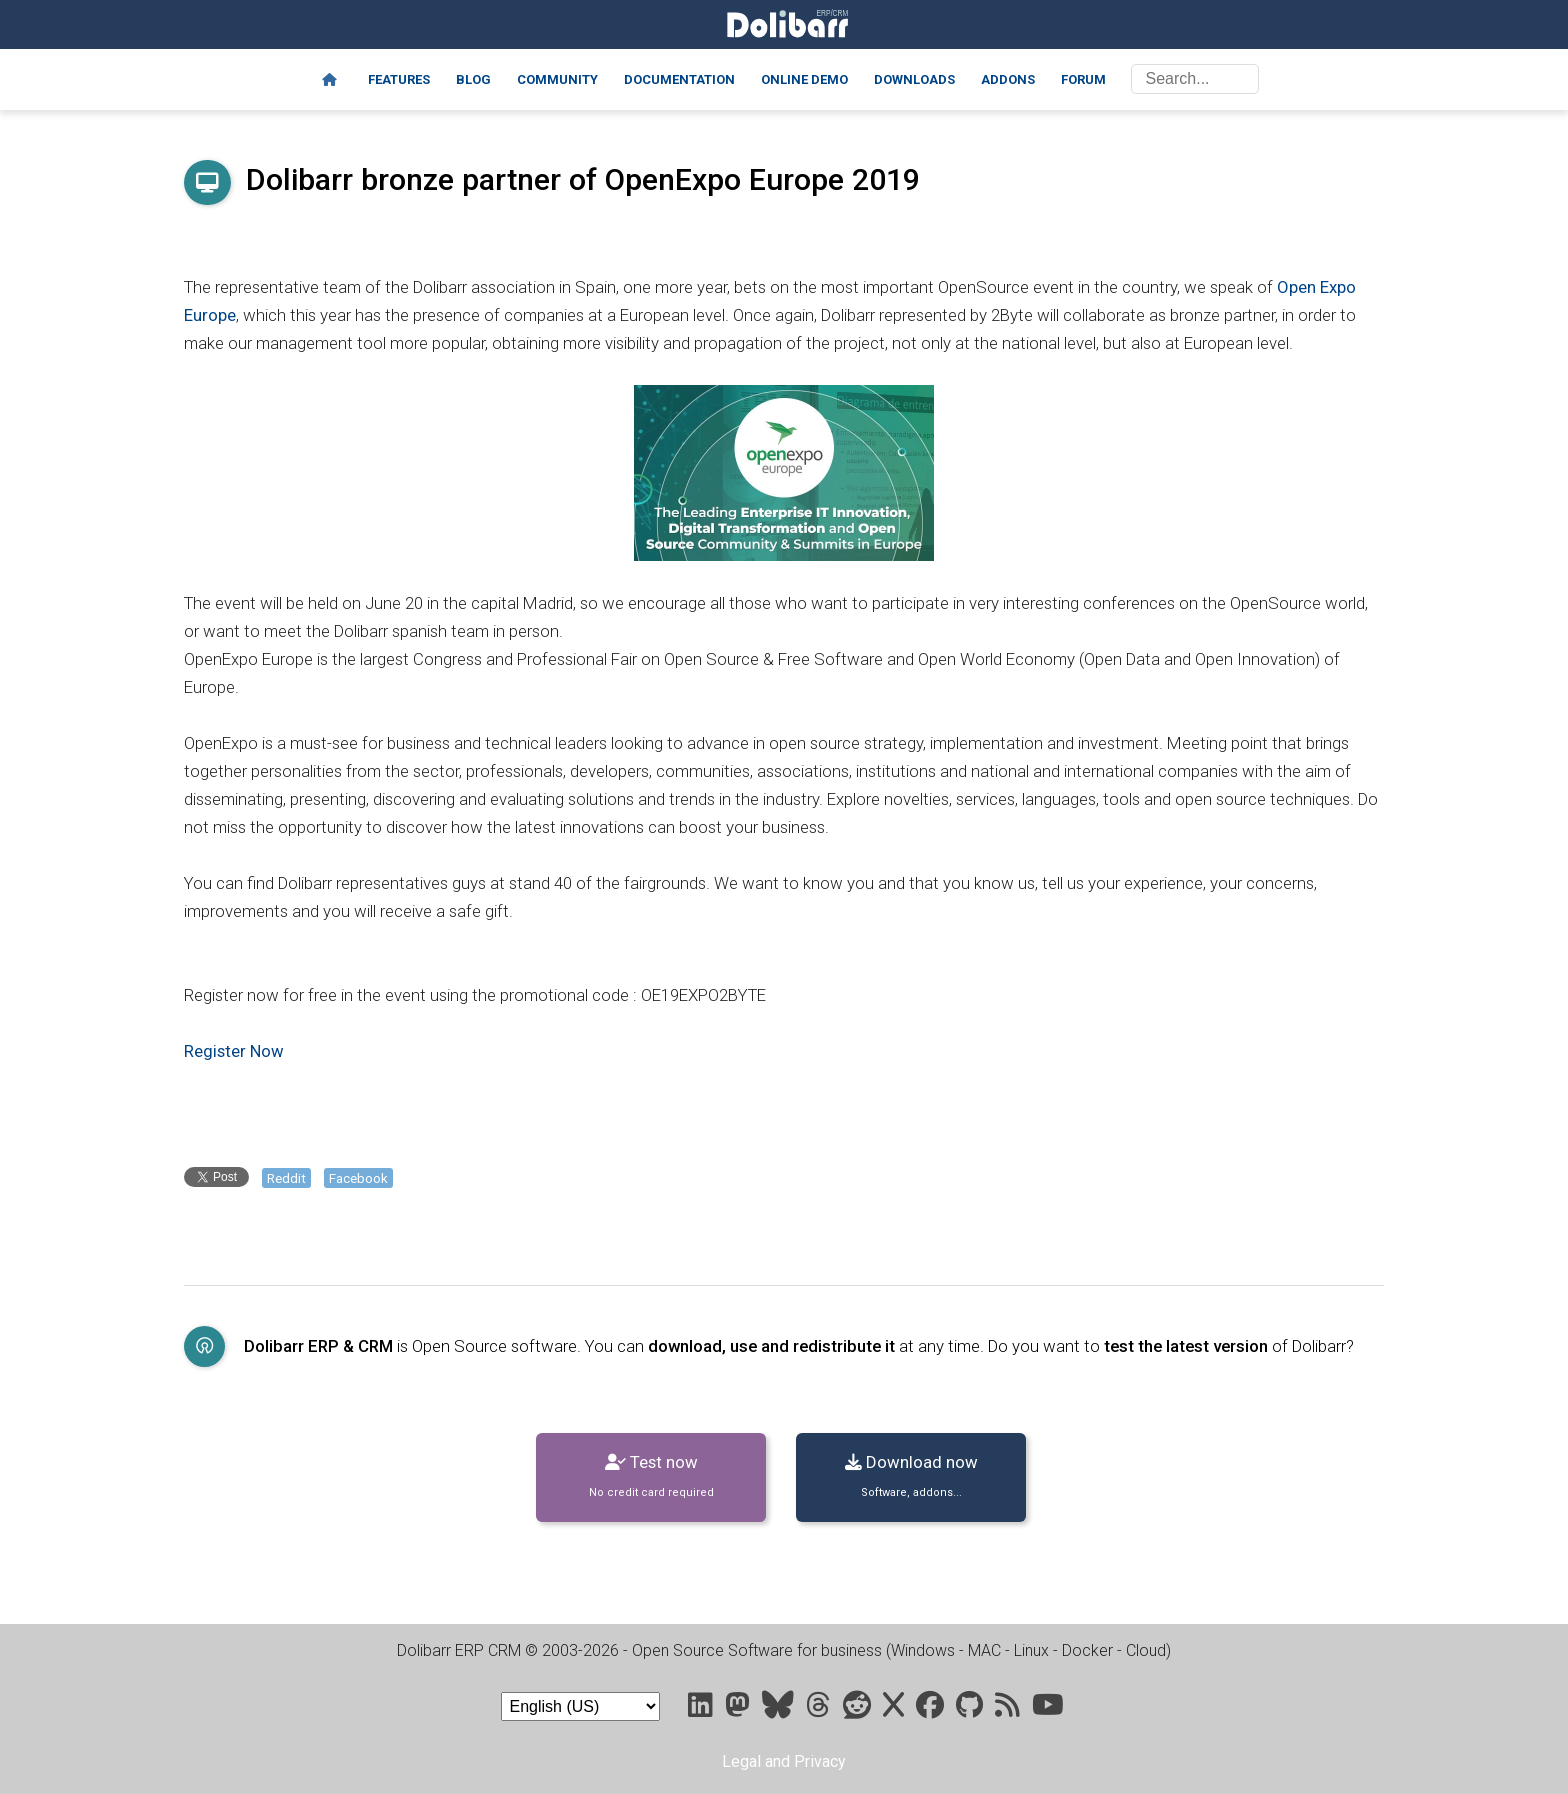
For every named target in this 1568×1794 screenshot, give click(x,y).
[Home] (329, 80)
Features (399, 79)
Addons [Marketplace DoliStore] (1008, 79)
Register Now (234, 1051)
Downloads (914, 79)
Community (557, 79)
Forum (1083, 79)
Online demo (804, 79)
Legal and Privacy (784, 1761)
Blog (473, 79)
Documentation (679, 79)
